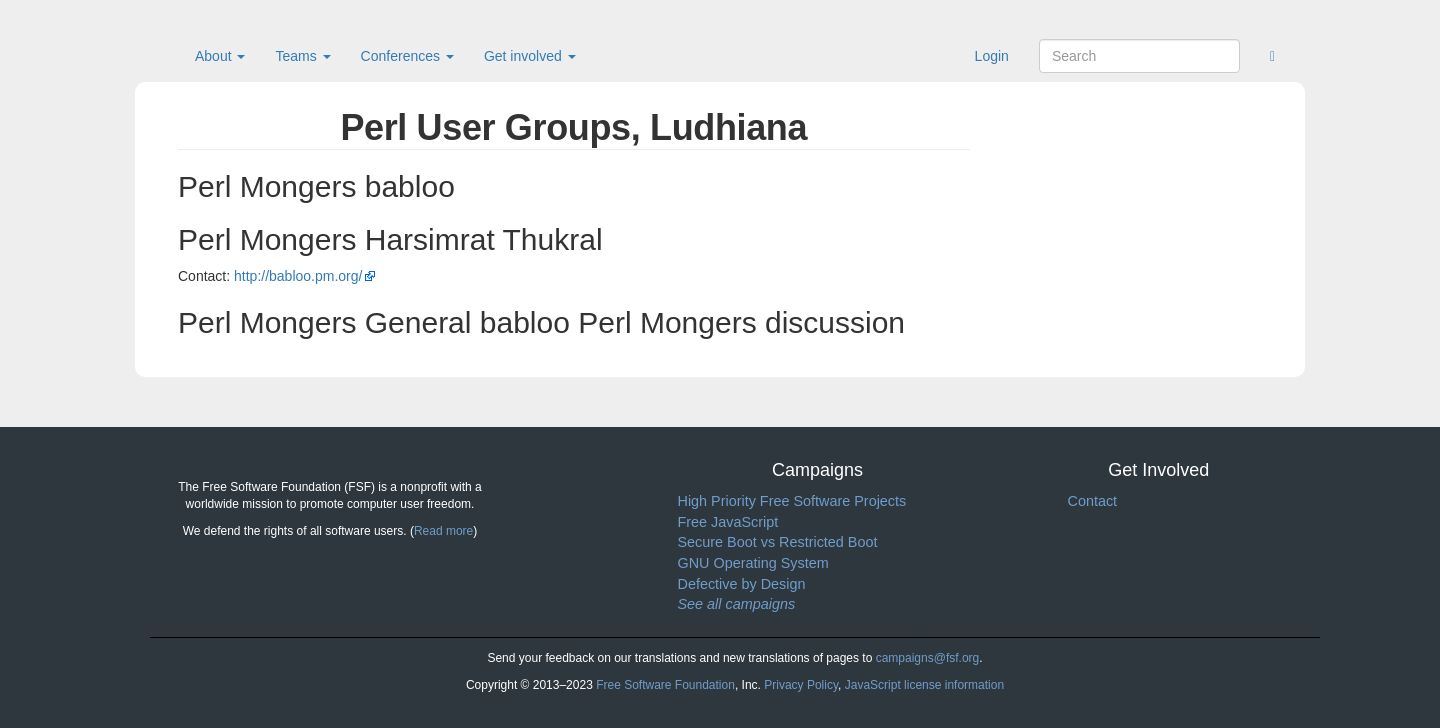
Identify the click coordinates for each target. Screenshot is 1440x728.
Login (992, 56)
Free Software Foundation (665, 685)
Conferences (407, 56)
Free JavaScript (728, 522)
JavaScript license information (924, 685)
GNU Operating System (753, 563)
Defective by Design (742, 584)
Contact (1093, 501)
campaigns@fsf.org (928, 658)
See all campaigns (737, 604)
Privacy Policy (801, 685)
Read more (443, 531)
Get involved (530, 56)
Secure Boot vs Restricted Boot (778, 542)
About (220, 56)
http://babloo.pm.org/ (298, 276)
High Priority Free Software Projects (792, 501)
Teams (302, 56)
